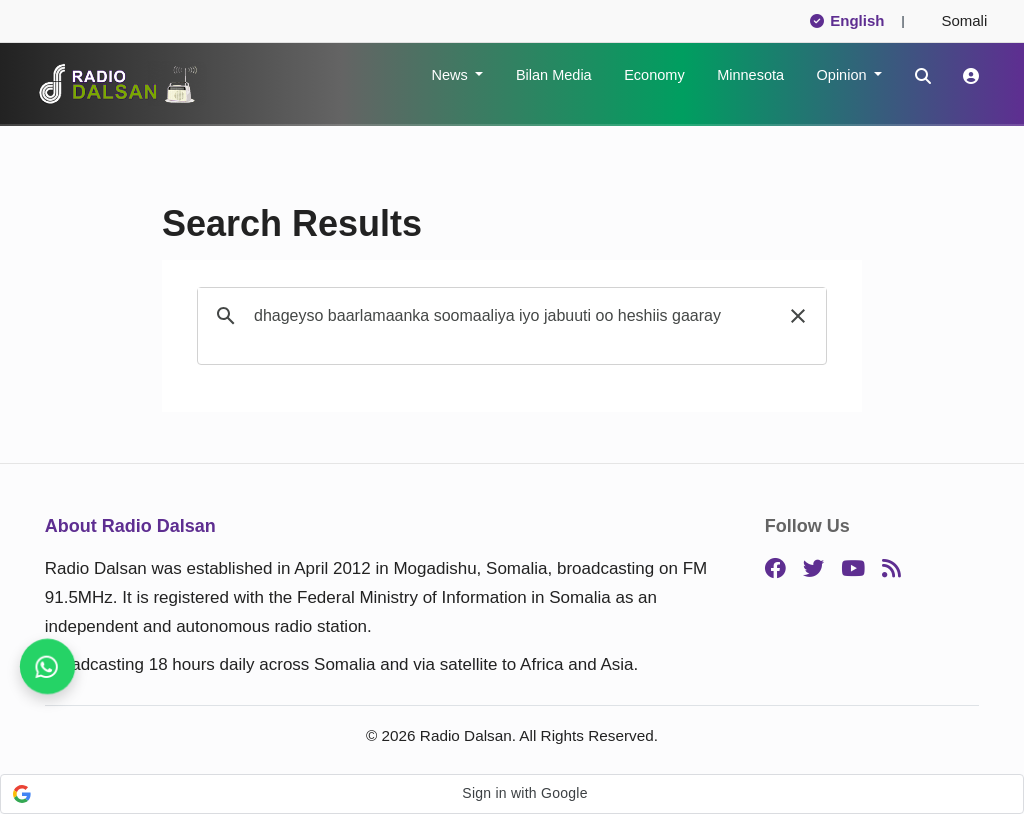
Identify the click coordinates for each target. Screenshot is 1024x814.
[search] (509, 316)
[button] (798, 316)
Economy (654, 75)
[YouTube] (853, 569)
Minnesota (750, 75)
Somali (956, 20)
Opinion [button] (844, 75)
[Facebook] (775, 569)
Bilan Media (554, 75)
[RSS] (891, 569)
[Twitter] (813, 569)
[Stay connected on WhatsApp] (48, 667)
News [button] (451, 75)
